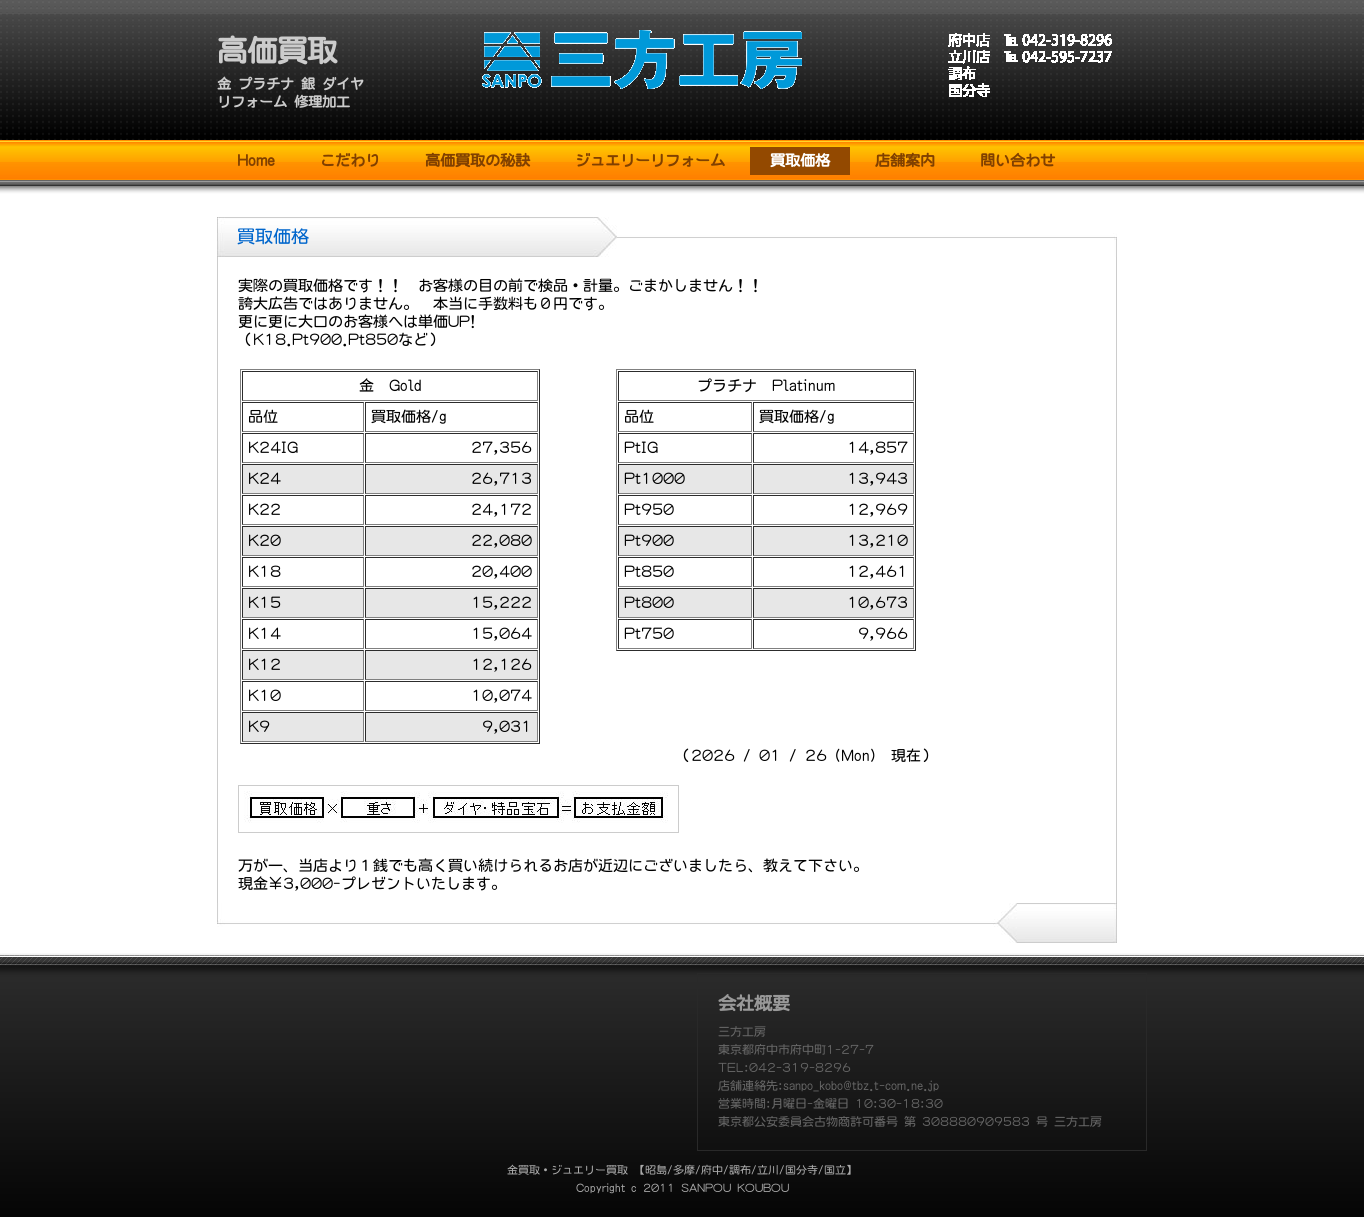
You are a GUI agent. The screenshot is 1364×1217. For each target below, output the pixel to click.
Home (256, 160)
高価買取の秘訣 (477, 160)
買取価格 (800, 160)
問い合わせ (1017, 160)
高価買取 (277, 51)
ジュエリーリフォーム (650, 160)
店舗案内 (905, 160)
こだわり (350, 160)
